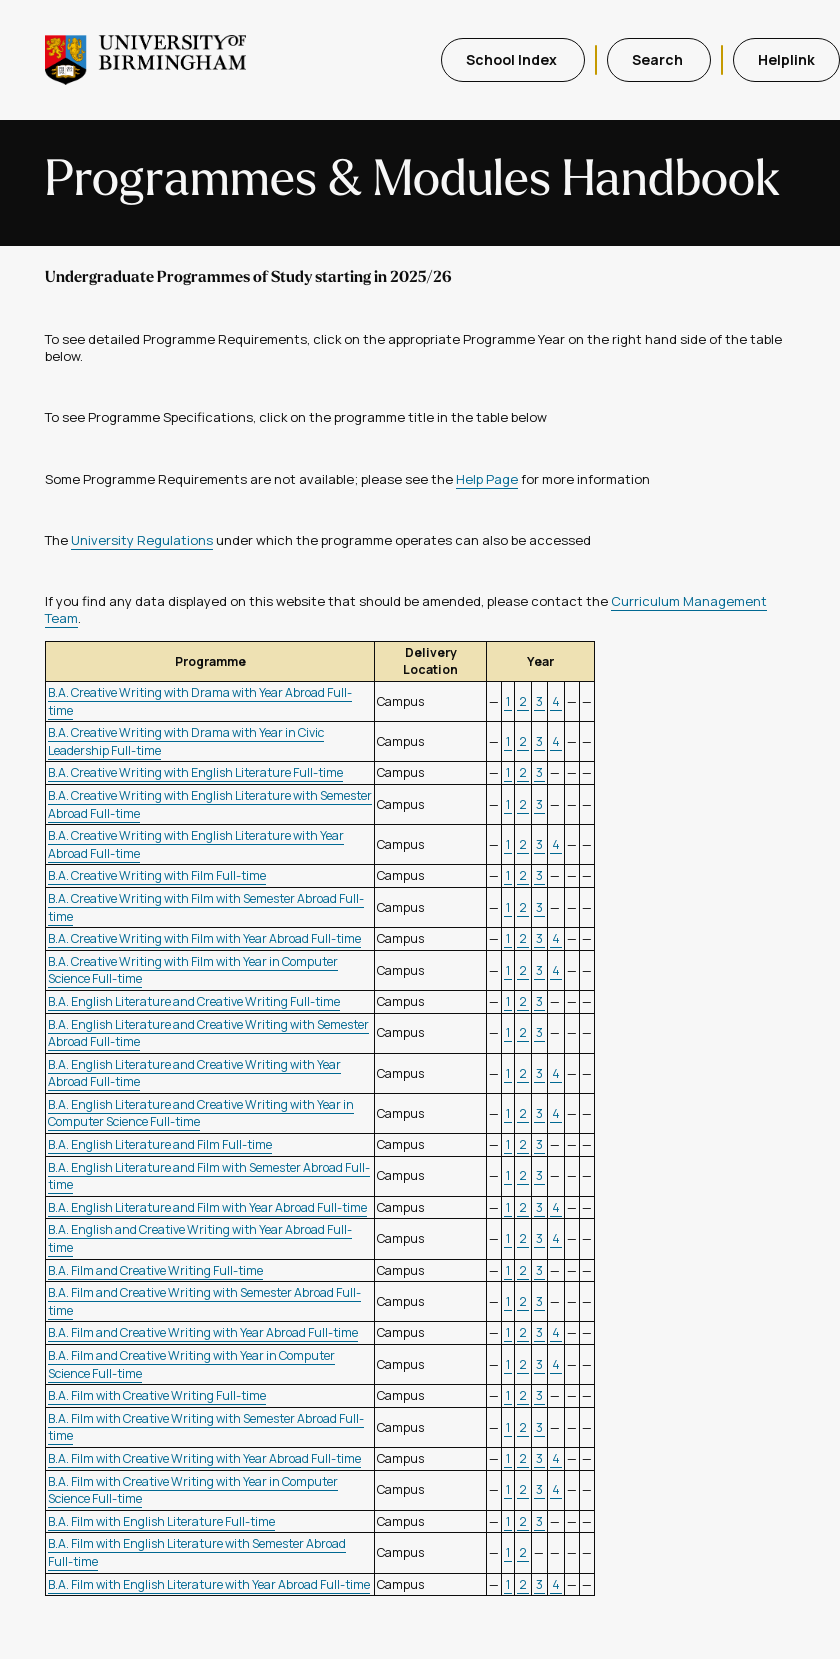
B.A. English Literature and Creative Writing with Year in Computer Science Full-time (201, 1113)
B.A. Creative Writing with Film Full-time (157, 875)
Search (659, 59)
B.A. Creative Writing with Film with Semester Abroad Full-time (206, 907)
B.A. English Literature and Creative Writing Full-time (194, 1001)
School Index (513, 59)
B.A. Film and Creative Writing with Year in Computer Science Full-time (191, 1364)
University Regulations (142, 540)
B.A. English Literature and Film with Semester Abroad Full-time (209, 1176)
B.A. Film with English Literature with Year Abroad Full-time (209, 1584)
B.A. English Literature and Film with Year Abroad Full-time (207, 1207)
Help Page (487, 479)
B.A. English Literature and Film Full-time (160, 1144)
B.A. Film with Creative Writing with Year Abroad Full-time (204, 1458)
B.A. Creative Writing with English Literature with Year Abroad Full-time (196, 844)
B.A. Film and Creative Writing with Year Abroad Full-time (203, 1332)
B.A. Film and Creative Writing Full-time (155, 1270)
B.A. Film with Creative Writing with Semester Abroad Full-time (206, 1427)
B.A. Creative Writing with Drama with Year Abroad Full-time (200, 701)
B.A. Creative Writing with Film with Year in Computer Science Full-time (193, 970)
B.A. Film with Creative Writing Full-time (157, 1395)
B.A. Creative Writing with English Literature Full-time (195, 772)
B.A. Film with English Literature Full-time (161, 1521)
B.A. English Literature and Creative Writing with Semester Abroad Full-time (208, 1033)
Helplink (786, 59)
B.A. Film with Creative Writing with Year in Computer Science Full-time (193, 1490)
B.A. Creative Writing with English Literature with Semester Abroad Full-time (210, 804)
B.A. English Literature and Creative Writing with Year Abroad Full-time (194, 1073)
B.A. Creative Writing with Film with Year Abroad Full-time (204, 938)
